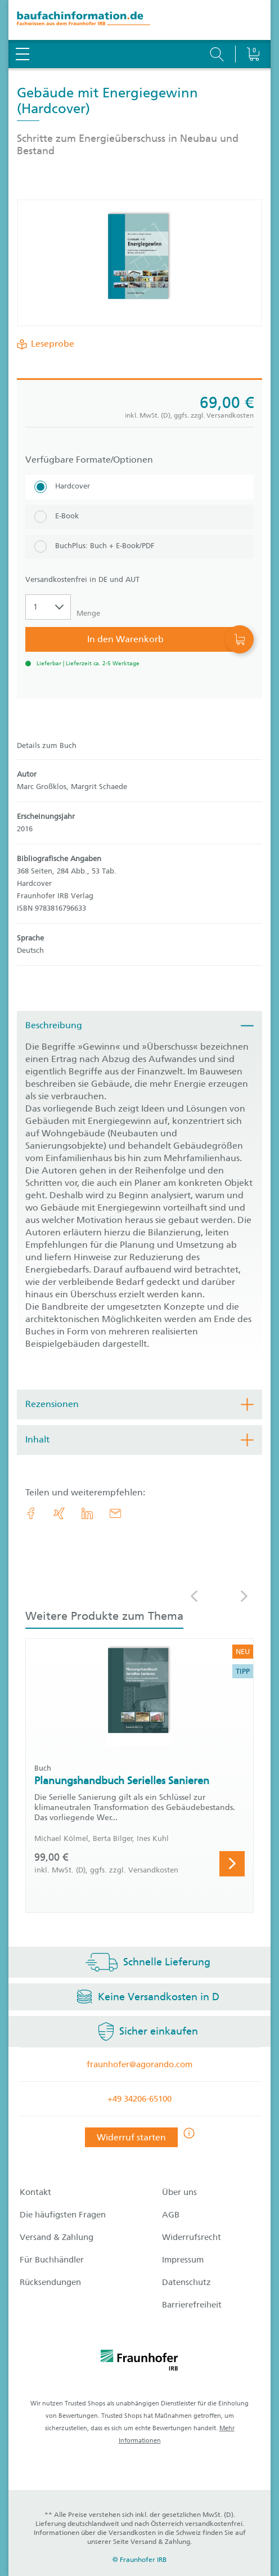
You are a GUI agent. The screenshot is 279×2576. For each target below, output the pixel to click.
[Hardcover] (139, 487)
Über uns (179, 2192)
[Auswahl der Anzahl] (48, 607)
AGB (170, 2215)
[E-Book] (139, 517)
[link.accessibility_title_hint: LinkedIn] (87, 1513)
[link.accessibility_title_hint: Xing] (59, 1513)
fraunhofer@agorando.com (139, 2064)
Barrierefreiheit (192, 2305)
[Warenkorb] (253, 25)
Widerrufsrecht (191, 2237)
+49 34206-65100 (139, 2099)
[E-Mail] (115, 1513)
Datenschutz (186, 2282)
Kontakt (35, 2192)
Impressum (183, 2260)
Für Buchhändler (52, 2260)
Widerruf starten (131, 2137)
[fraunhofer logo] (139, 2362)
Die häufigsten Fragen (63, 2215)
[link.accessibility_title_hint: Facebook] (31, 1513)
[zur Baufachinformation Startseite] (139, 20)
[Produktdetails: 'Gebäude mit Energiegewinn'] (139, 262)
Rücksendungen (50, 2282)
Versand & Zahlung (56, 2237)
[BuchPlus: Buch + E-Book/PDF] (139, 547)
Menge (88, 613)
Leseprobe (50, 344)
